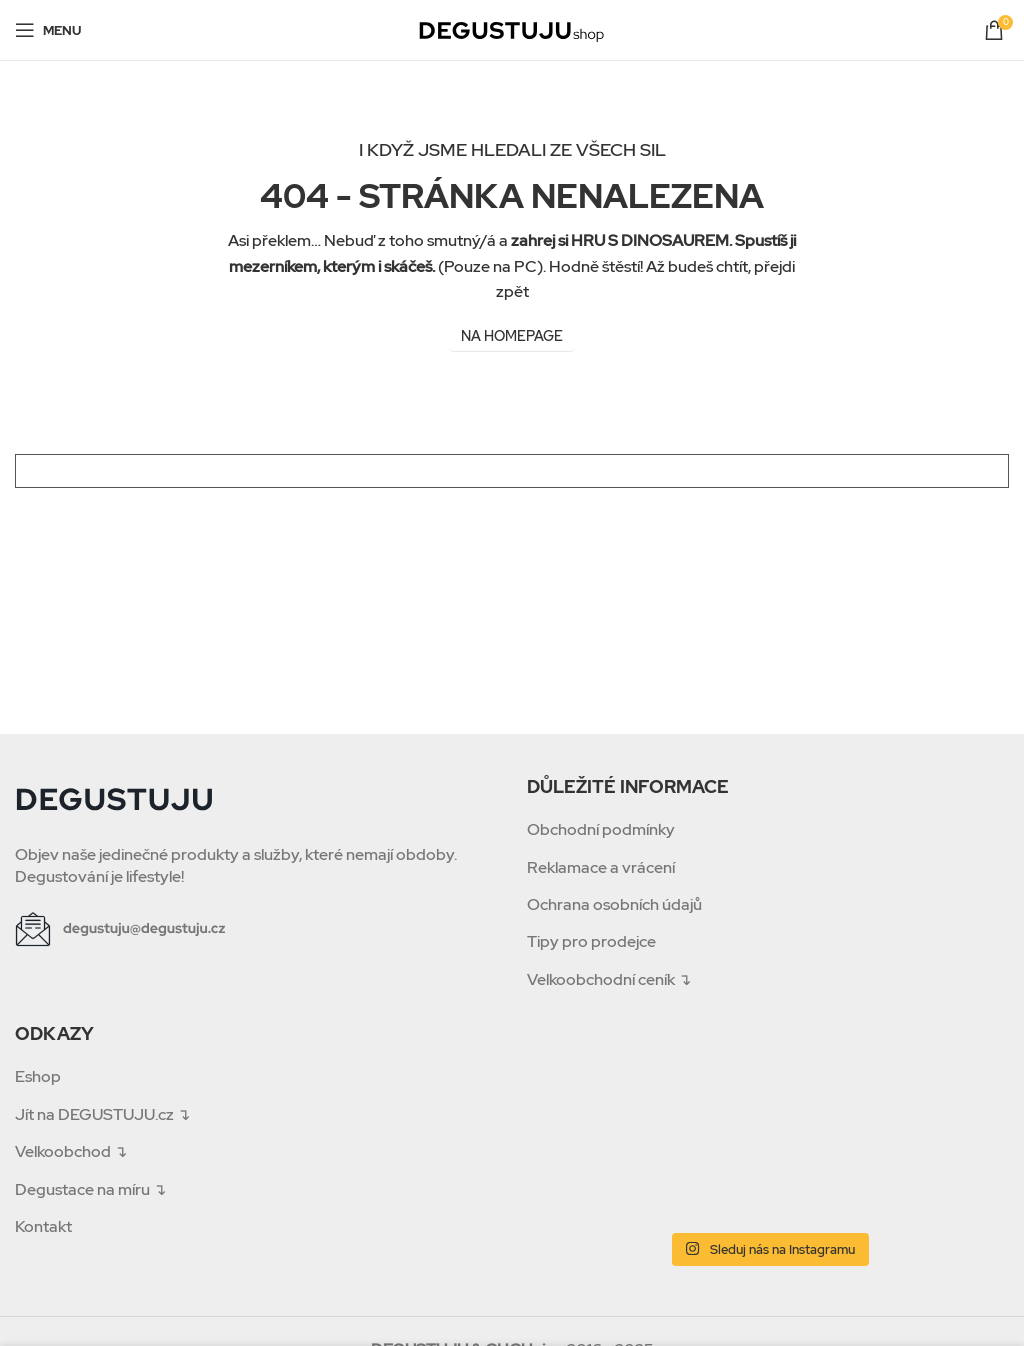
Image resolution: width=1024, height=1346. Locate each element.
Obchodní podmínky (601, 829)
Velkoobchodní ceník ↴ (609, 979)
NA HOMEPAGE (512, 336)
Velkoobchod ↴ (71, 1151)
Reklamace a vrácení (601, 867)
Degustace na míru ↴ (90, 1189)
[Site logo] (512, 28)
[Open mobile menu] (48, 30)
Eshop (38, 1076)
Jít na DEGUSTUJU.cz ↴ (102, 1114)
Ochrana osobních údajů (614, 904)
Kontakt (43, 1226)
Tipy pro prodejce (591, 941)
